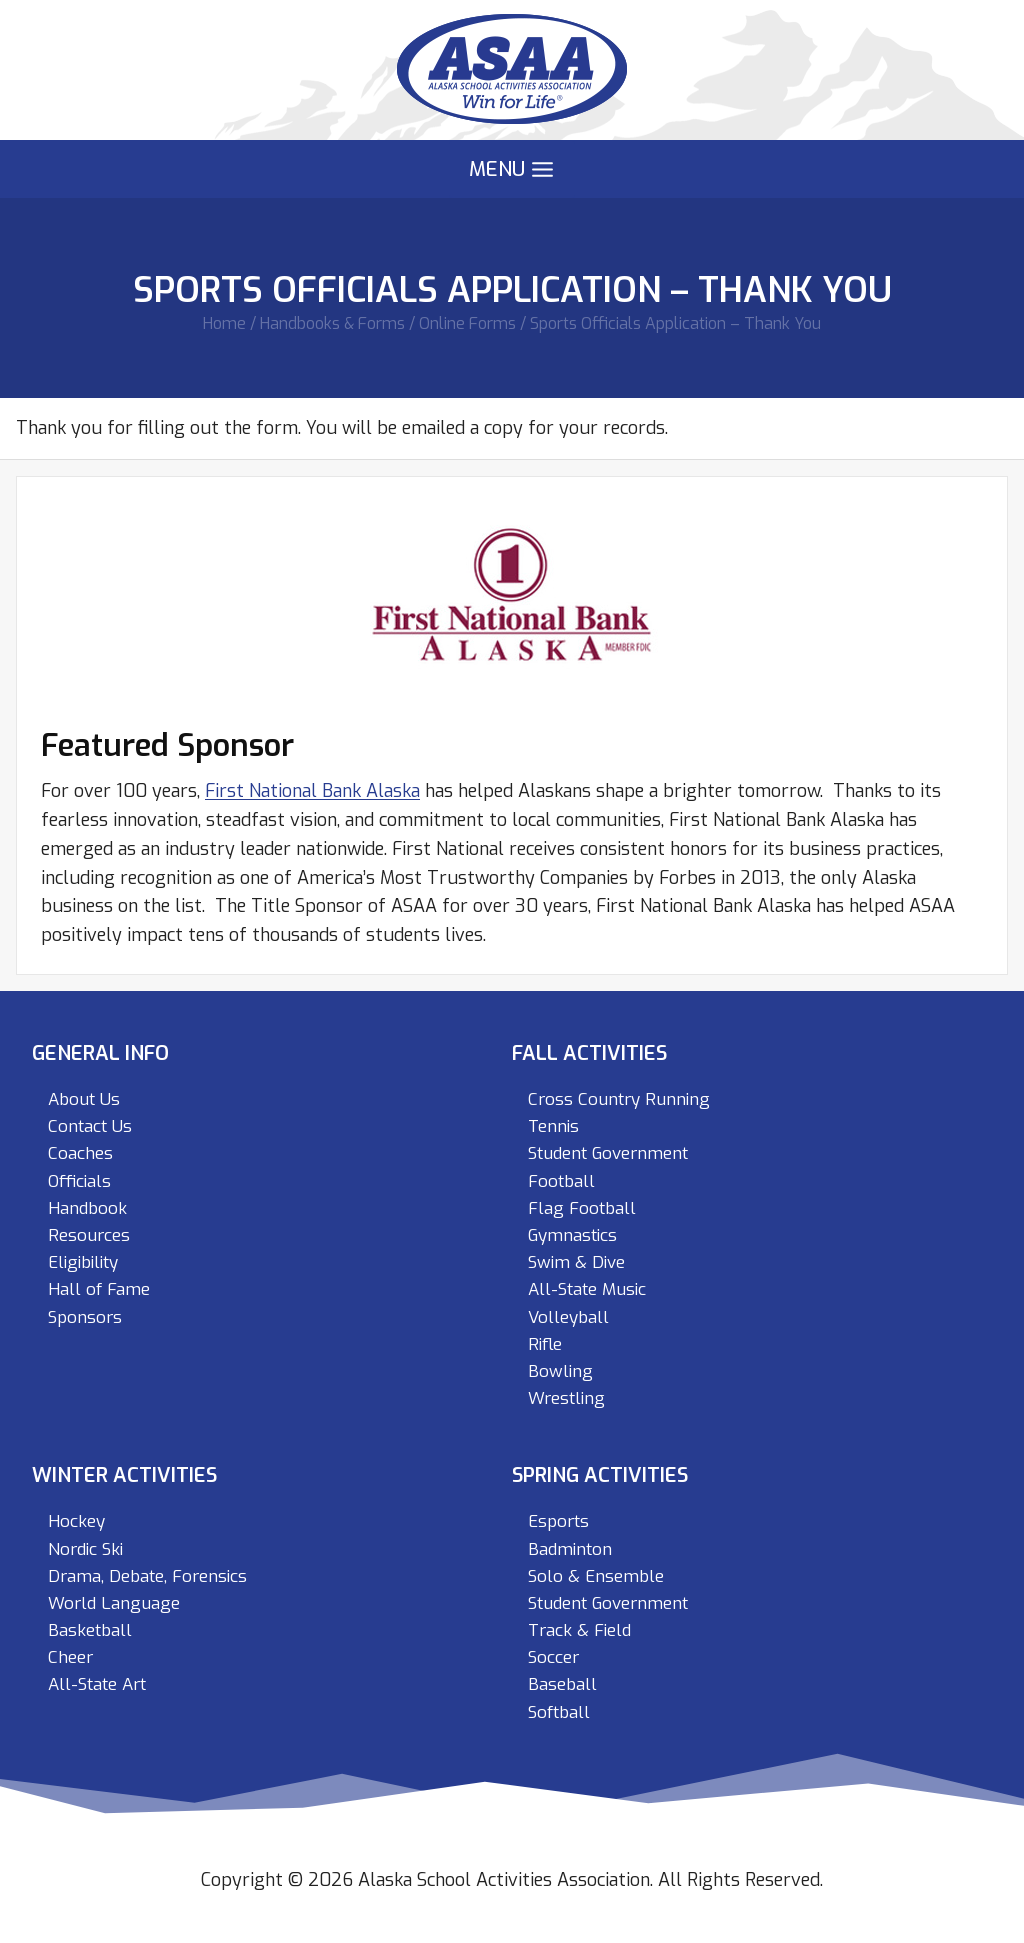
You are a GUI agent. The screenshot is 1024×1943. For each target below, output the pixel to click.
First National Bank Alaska (312, 791)
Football (561, 1181)
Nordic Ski (85, 1549)
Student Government (608, 1153)
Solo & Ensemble (596, 1576)
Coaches (80, 1153)
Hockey (76, 1521)
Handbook (87, 1208)
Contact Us (90, 1126)
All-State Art (97, 1684)
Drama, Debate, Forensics (147, 1576)
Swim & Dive (576, 1262)
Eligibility (83, 1262)
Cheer (70, 1657)
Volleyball (568, 1317)
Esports (558, 1521)
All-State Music (587, 1289)
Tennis (553, 1126)
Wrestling (566, 1398)
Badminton (570, 1549)
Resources (89, 1235)
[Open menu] (512, 169)
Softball (559, 1712)
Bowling (560, 1371)
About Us (84, 1099)
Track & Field (579, 1630)
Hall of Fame (99, 1289)
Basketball (90, 1630)
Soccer (553, 1657)
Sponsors (85, 1317)
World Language (114, 1603)
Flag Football (582, 1208)
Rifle (545, 1344)
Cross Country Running (619, 1099)
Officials (79, 1181)
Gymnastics (572, 1235)
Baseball (562, 1684)
